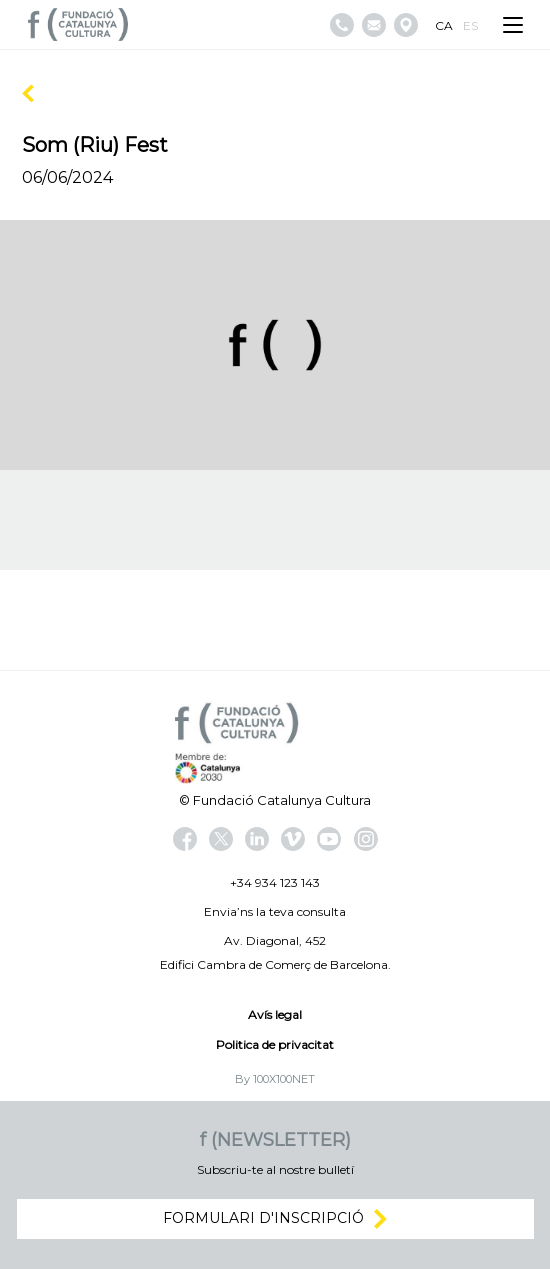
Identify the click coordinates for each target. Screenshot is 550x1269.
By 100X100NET (275, 1079)
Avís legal (275, 1014)
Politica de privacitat (275, 1044)
